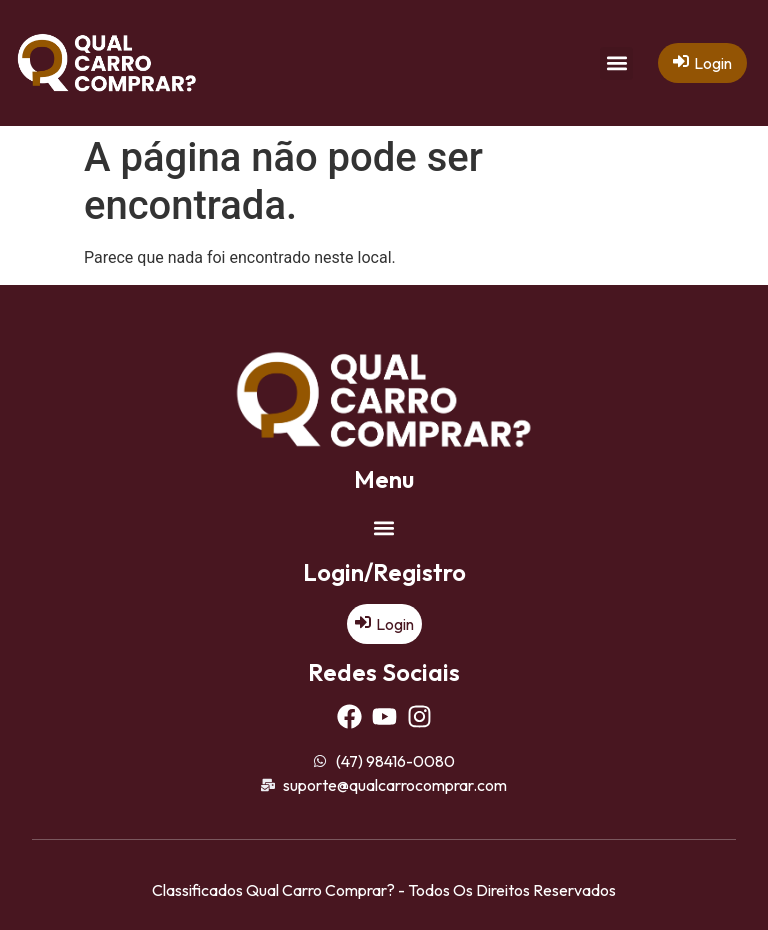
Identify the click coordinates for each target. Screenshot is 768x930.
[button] (616, 63)
